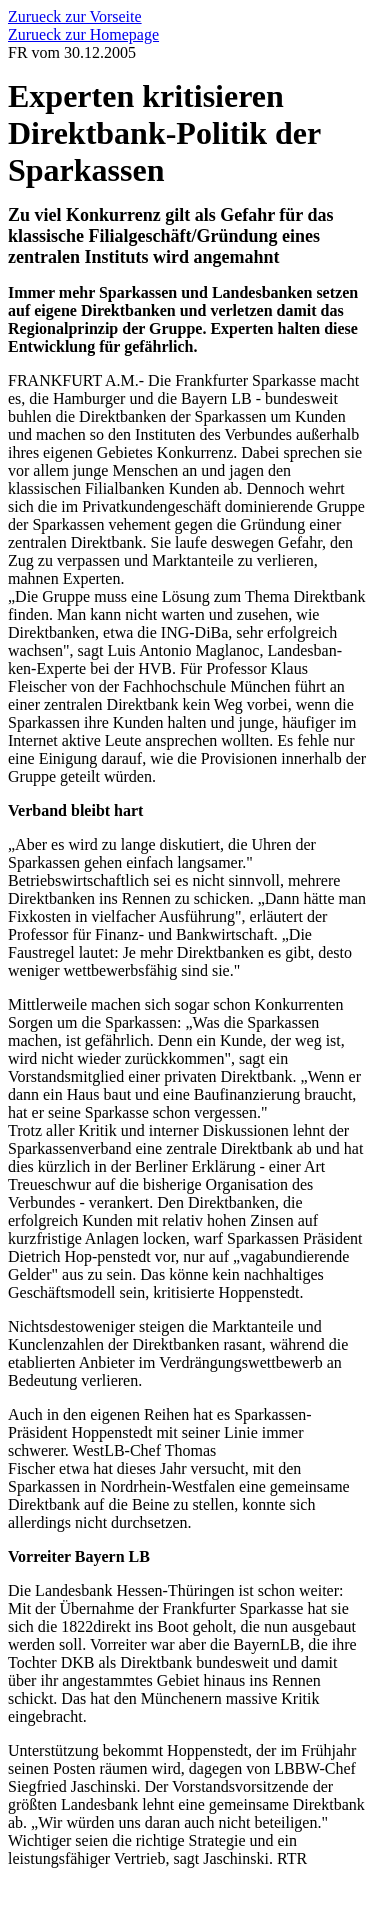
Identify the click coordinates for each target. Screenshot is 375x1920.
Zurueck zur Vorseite (75, 16)
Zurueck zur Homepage (83, 34)
